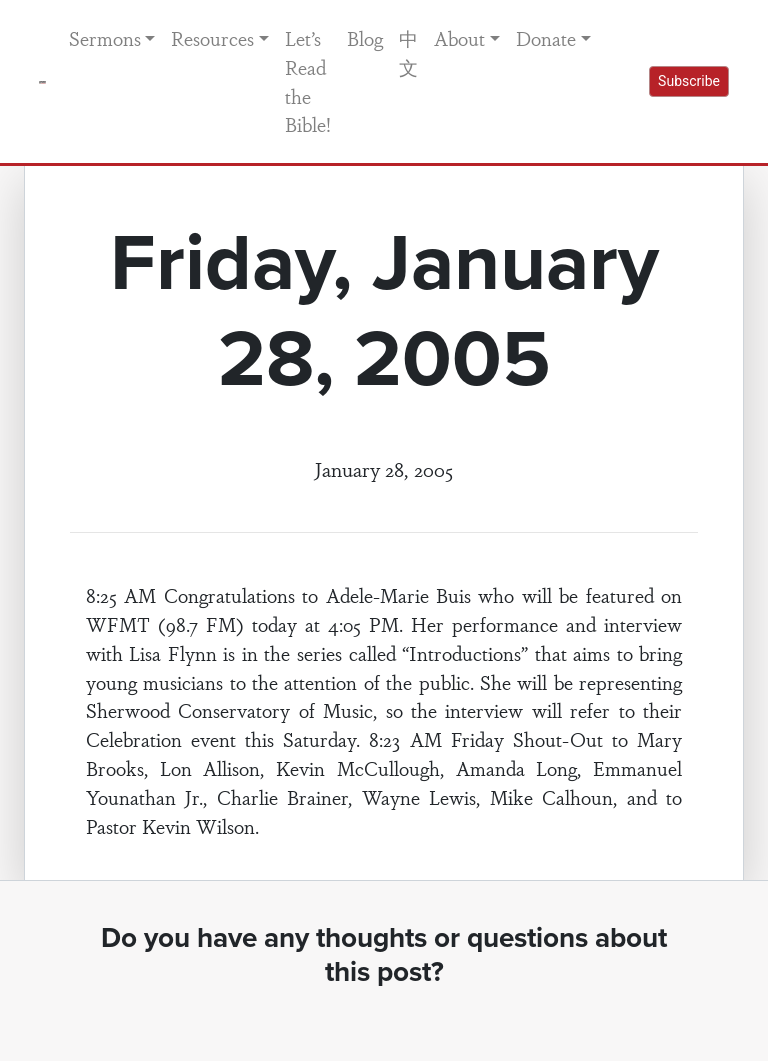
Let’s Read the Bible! (308, 81)
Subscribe (689, 81)
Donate (546, 38)
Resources (212, 38)
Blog (365, 38)
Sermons (105, 38)
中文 (408, 52)
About (459, 38)
